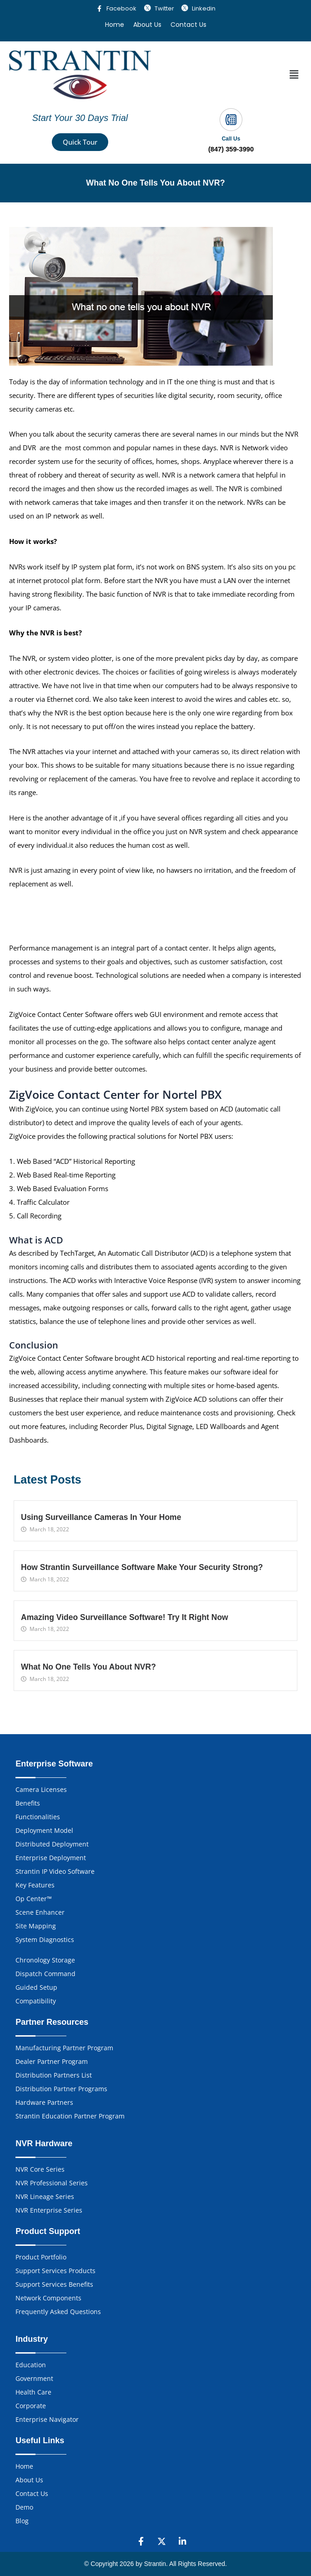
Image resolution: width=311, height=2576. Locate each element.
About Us (147, 24)
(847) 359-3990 (231, 149)
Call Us (231, 139)
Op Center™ (33, 1898)
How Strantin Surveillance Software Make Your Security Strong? (142, 1567)
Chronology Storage (45, 1960)
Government (34, 2378)
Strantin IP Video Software (55, 1871)
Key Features (35, 1885)
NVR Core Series (40, 2169)
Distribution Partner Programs (61, 2088)
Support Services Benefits (54, 2284)
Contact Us (188, 24)
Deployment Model (44, 1830)
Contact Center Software (75, 1014)
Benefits (27, 1803)
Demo (24, 2507)
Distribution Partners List (53, 2075)
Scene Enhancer (40, 1912)
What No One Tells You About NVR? (88, 1667)
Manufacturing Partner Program (64, 2047)
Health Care (33, 2392)
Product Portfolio (40, 2257)
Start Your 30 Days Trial (80, 118)
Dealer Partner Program (51, 2061)
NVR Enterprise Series (48, 2210)
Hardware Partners (44, 2102)
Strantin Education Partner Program (70, 2116)
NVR (227, 448)
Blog (22, 2520)
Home (114, 24)
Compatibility (35, 2001)
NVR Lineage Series (44, 2196)
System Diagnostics (44, 1939)
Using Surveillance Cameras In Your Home (101, 1517)
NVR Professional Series (51, 2183)
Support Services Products (55, 2270)
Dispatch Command (45, 1973)
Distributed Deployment (52, 1844)
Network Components (48, 2298)
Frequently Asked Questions (58, 2311)
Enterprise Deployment (50, 1857)
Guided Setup (36, 1987)
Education (30, 2364)
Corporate (30, 2405)
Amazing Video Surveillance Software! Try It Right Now (124, 1617)
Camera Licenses (41, 1789)
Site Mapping (35, 1926)
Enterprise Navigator (47, 2419)
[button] (294, 74)
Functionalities (37, 1816)
